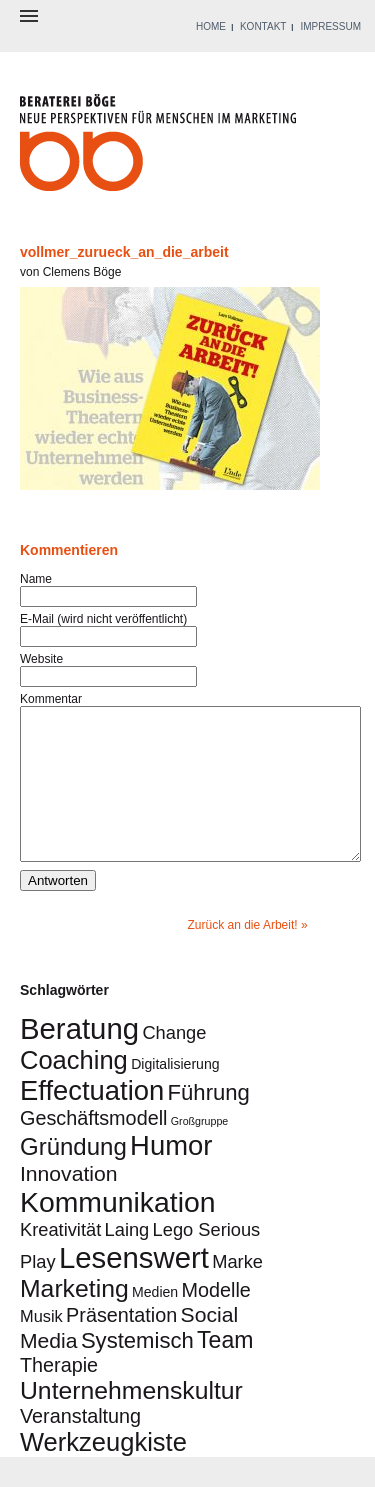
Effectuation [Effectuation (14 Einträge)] (92, 1120)
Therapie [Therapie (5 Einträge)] (59, 1395)
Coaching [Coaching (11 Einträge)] (74, 1090)
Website (41, 659)
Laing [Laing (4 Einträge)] (127, 1259)
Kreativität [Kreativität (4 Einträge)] (60, 1259)
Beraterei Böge (160, 148)
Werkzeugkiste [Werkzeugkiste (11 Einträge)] (103, 1472)
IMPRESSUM (330, 26)
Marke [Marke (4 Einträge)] (237, 1291)
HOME (211, 26)
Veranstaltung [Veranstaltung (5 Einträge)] (80, 1446)
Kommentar (51, 699)
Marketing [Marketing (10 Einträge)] (74, 1318)
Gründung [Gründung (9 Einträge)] (73, 1176)
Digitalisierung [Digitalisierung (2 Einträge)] (175, 1094)
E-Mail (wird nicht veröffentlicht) (103, 619)
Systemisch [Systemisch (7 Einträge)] (137, 1370)
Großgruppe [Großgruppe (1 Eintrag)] (199, 1151)
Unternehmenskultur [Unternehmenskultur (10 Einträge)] (131, 1420)
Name (36, 579)
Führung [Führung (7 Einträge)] (209, 1122)
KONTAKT (263, 26)
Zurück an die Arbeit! (243, 955)
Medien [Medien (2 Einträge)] (155, 1322)
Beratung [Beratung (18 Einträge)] (79, 1058)
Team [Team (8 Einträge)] (225, 1370)
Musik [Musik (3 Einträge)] (41, 1346)
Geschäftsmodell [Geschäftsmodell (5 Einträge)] (93, 1148)
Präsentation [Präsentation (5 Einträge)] (121, 1345)
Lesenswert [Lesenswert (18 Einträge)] (134, 1287)
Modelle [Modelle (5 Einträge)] (216, 1320)
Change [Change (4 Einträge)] (174, 1062)
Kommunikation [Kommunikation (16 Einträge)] (118, 1232)
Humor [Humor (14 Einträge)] (171, 1175)
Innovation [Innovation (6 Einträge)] (69, 1203)
